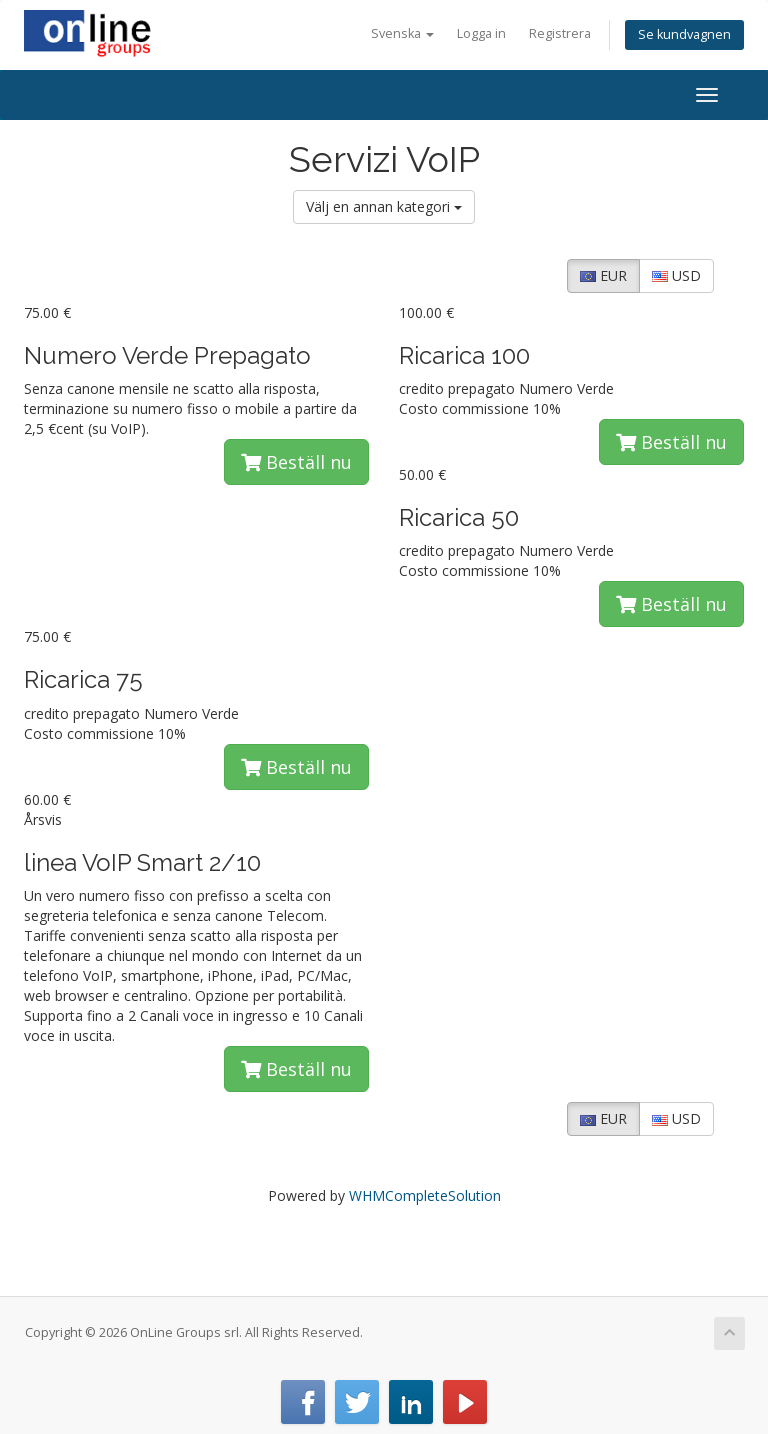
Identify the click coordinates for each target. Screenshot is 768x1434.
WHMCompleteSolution (425, 1195)
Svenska (402, 33)
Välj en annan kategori (384, 206)
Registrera (560, 33)
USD (676, 275)
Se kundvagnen (684, 34)
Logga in (481, 33)
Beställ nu (296, 462)
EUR (603, 275)
